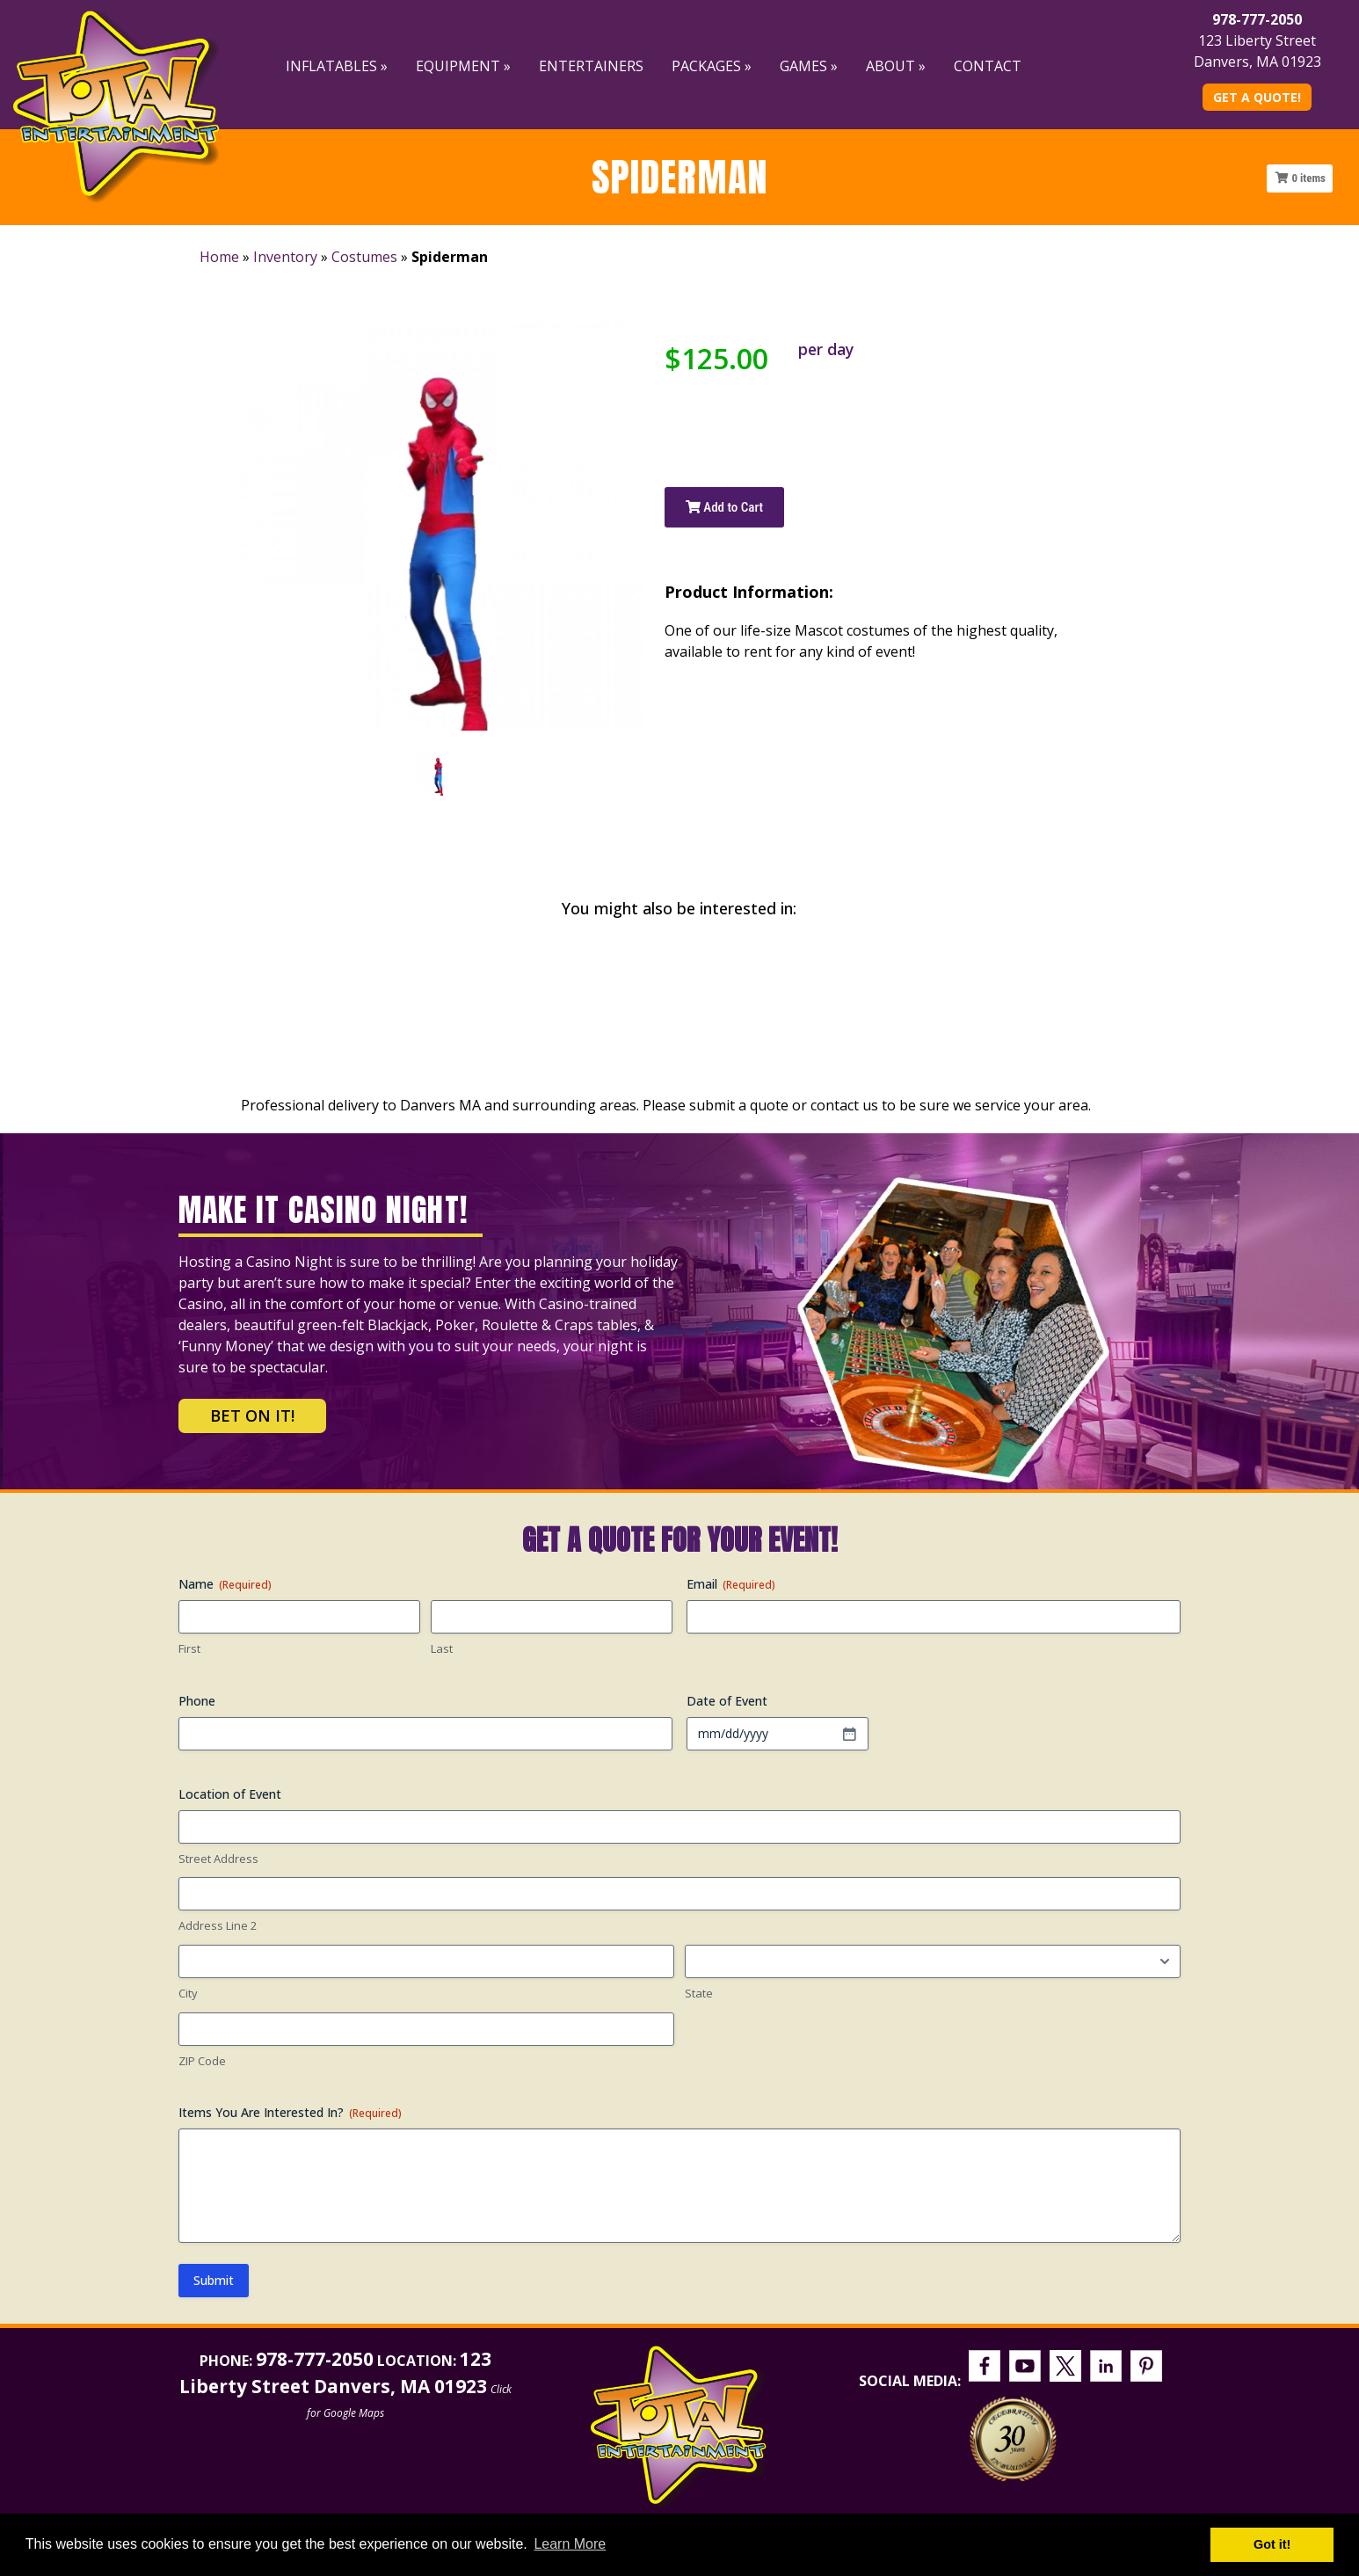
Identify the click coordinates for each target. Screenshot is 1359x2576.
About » (896, 66)
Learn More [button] (570, 2543)
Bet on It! (252, 1415)
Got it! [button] (1272, 2544)
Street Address (218, 1859)
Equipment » (463, 66)
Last (442, 1648)
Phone (196, 1700)
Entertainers (591, 66)
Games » (809, 66)
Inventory (285, 256)
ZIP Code (202, 2061)
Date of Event (727, 1700)
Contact (987, 66)
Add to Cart (724, 507)
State (699, 1993)
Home (219, 256)
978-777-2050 (1257, 19)
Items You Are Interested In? (290, 2112)
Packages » (712, 66)
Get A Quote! (1257, 97)
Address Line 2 (217, 1925)
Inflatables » (337, 66)
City (188, 1993)
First (189, 1648)
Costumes (364, 256)
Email (731, 1583)
